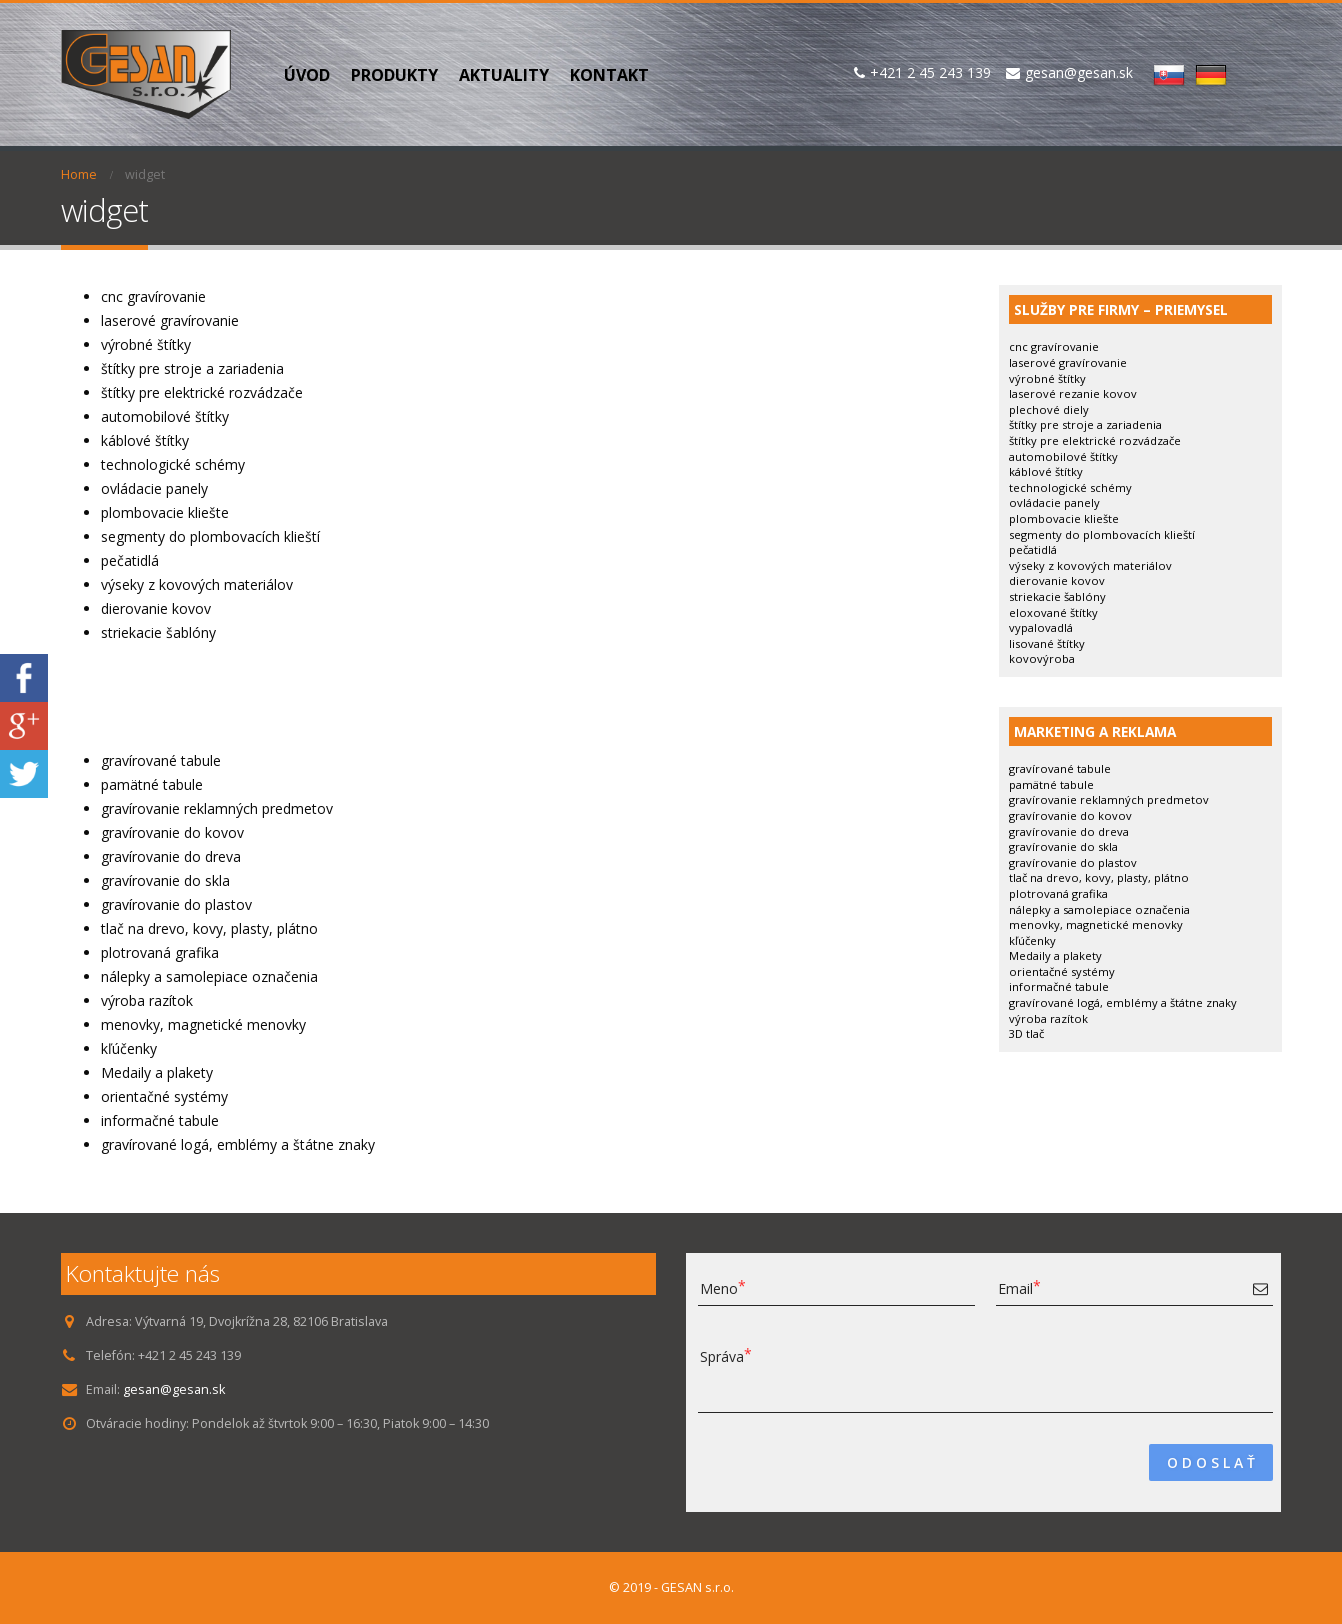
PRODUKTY (394, 75)
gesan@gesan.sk (174, 1389)
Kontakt (609, 75)
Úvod (307, 75)
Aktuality (504, 75)
